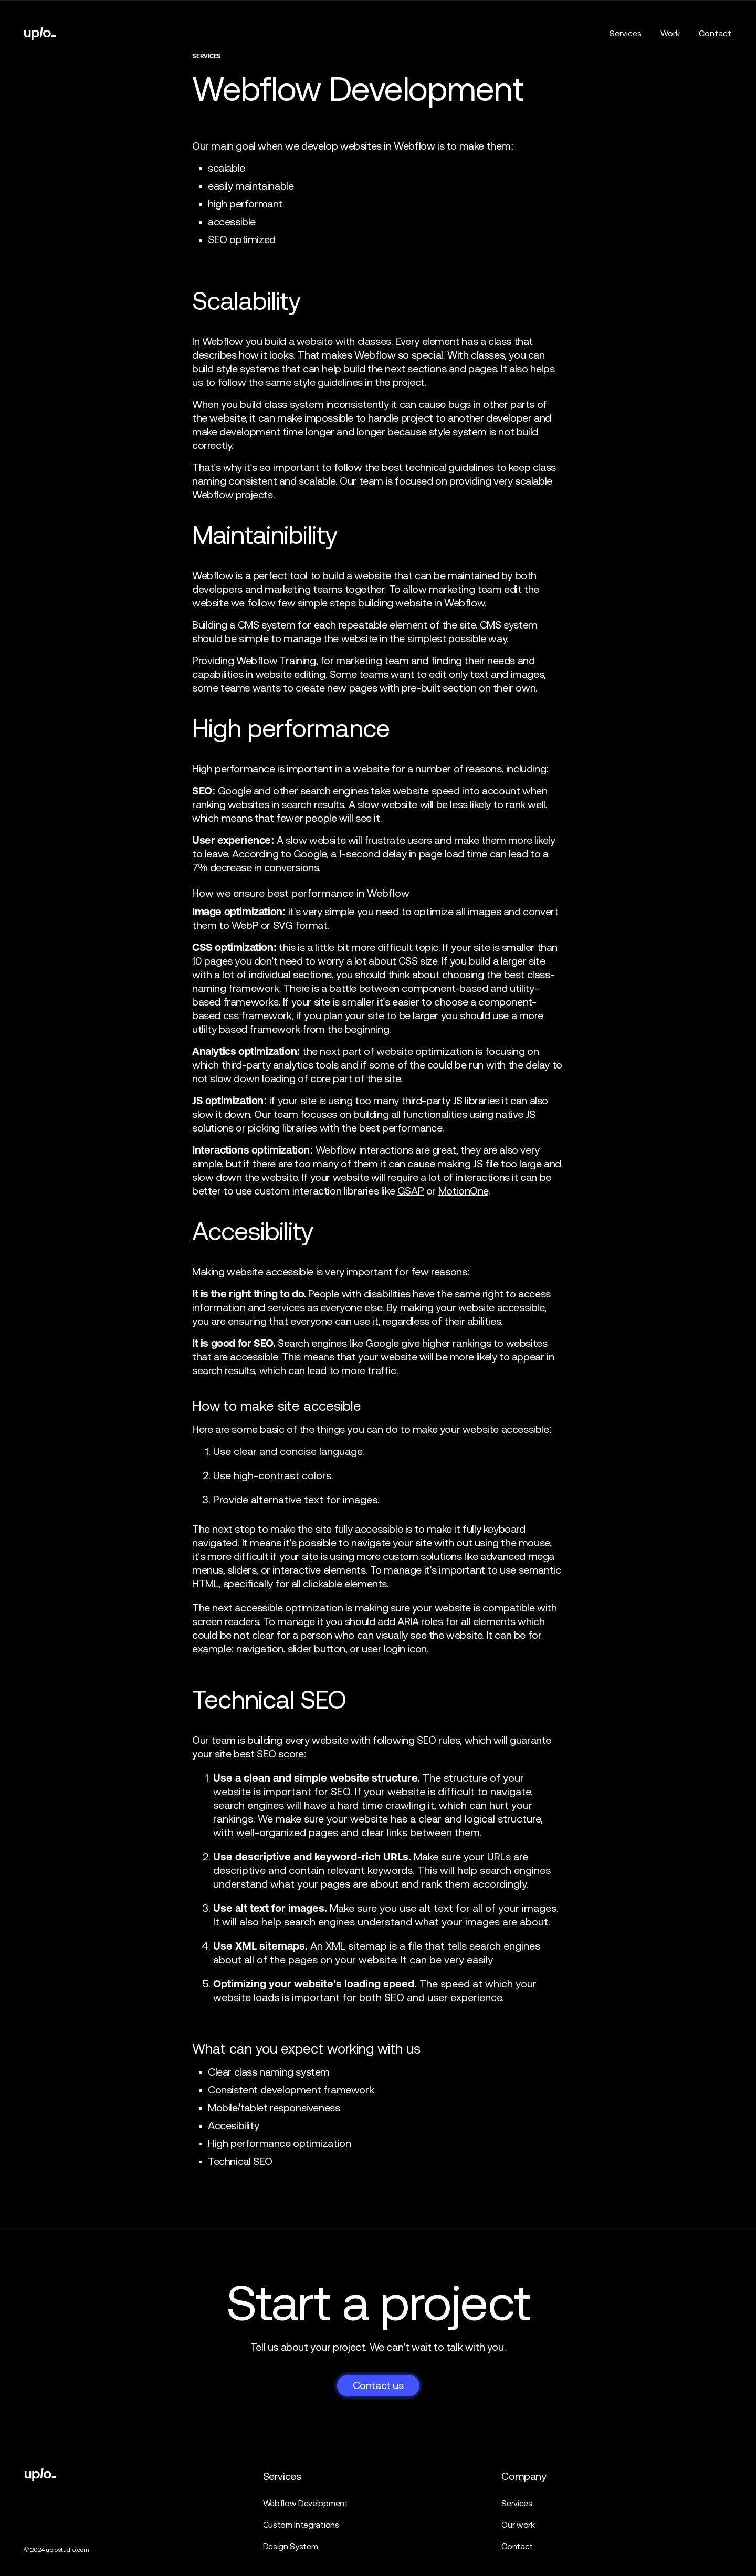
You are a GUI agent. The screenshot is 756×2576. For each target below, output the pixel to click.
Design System (290, 2546)
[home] (40, 33)
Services (626, 33)
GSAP (410, 1191)
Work (670, 33)
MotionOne (463, 1191)
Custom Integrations (301, 2524)
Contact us (378, 2385)
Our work (517, 2524)
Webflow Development (305, 2503)
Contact (715, 33)
